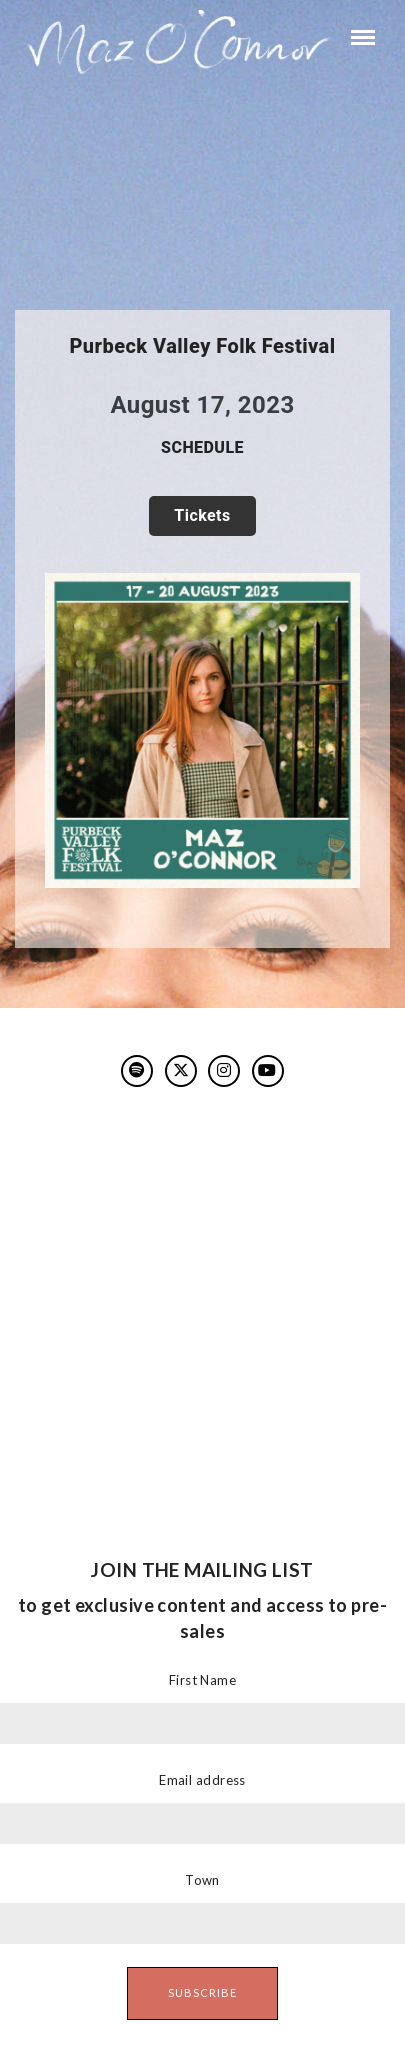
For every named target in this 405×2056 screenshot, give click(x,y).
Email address (202, 1780)
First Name (203, 1680)
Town (202, 1880)
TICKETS (202, 515)
